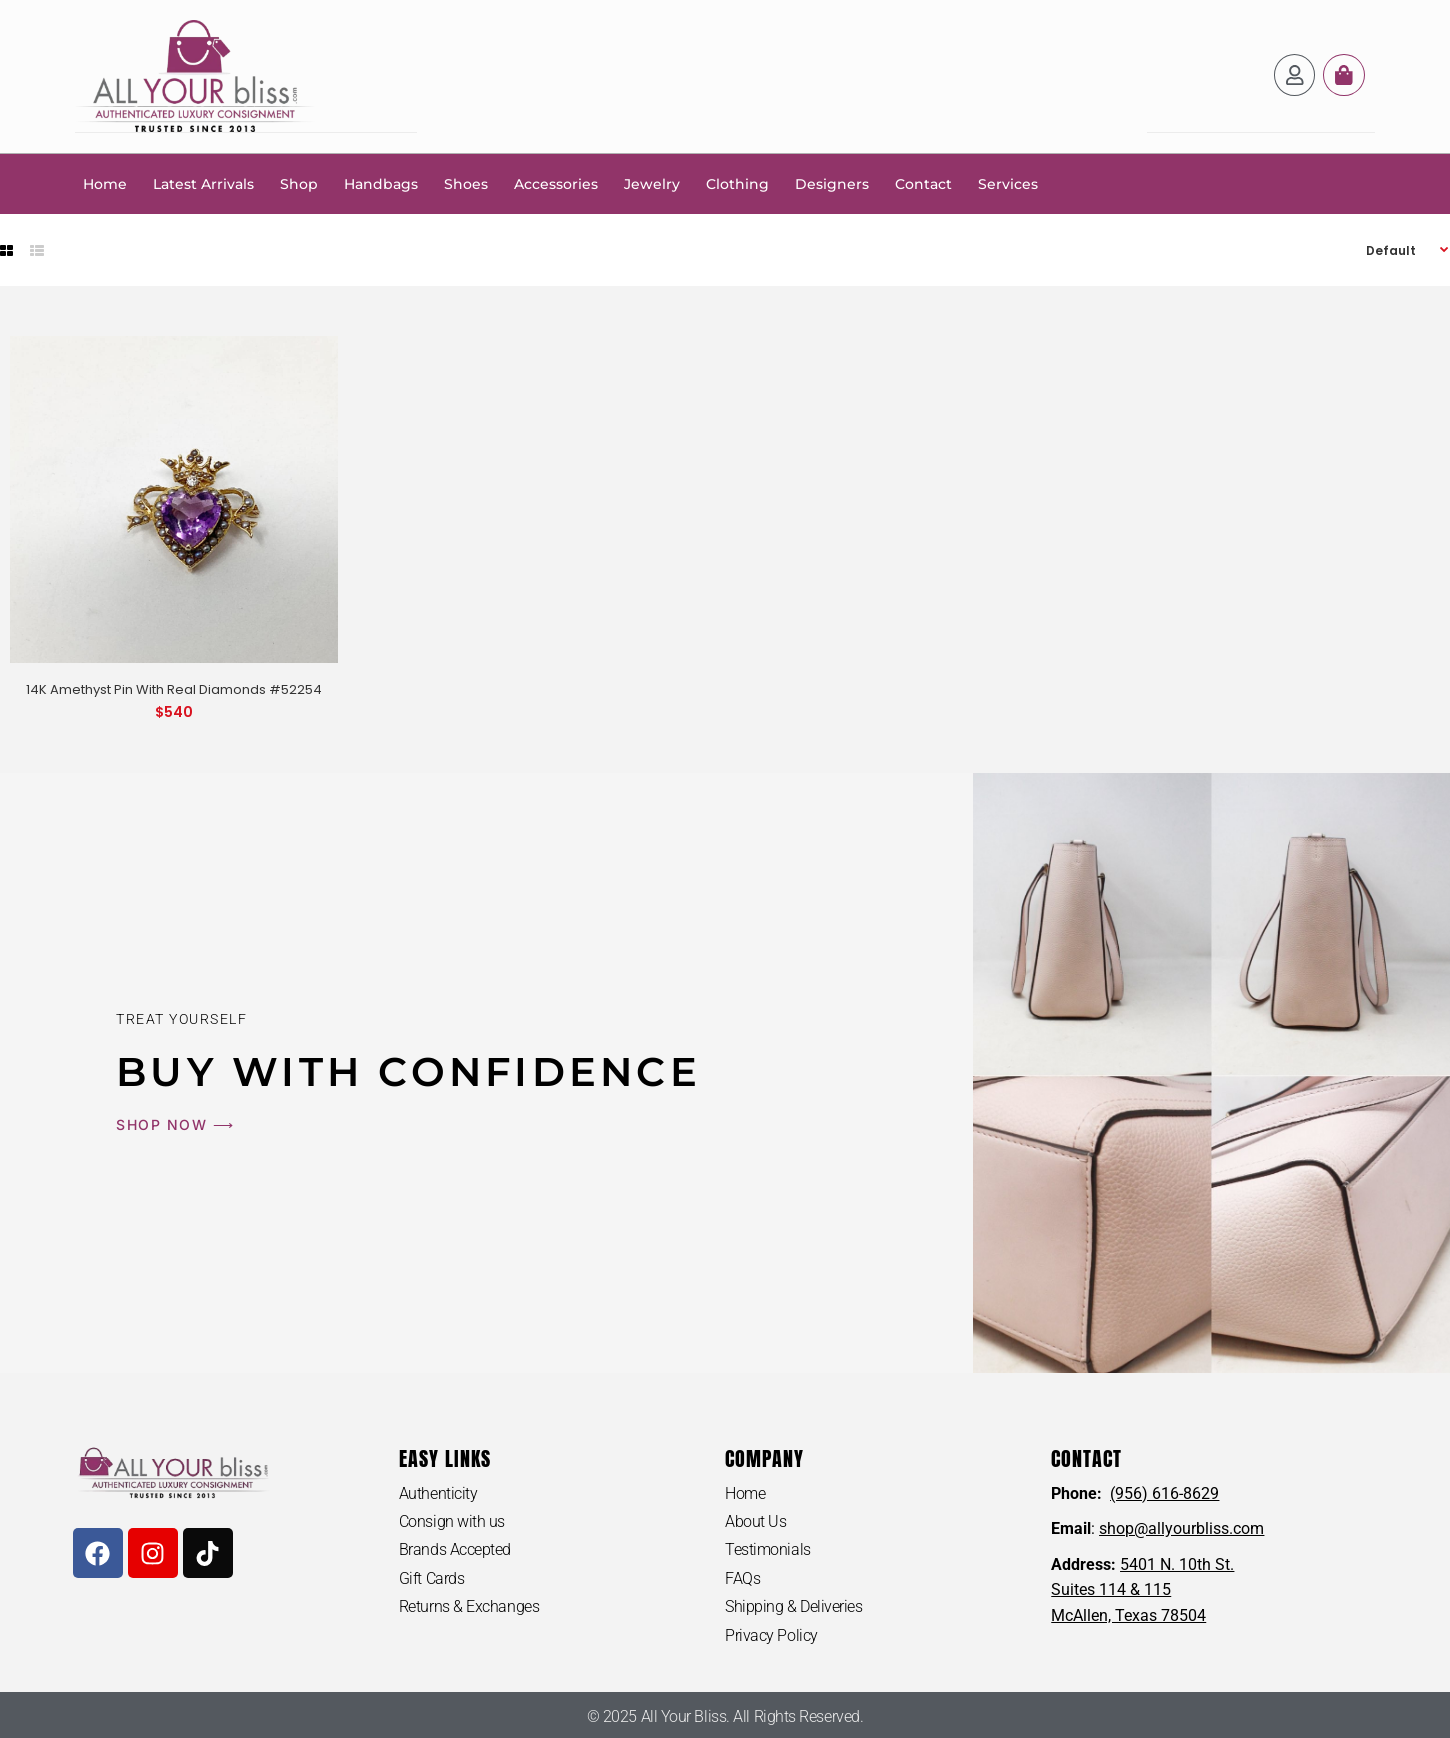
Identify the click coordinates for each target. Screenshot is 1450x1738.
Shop (299, 183)
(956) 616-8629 (1164, 1492)
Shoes (466, 183)
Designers (832, 183)
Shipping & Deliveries (794, 1606)
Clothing (737, 183)
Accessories (556, 183)
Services (1008, 183)
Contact (923, 183)
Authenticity (438, 1492)
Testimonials (768, 1549)
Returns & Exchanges (469, 1606)
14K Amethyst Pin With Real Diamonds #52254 (174, 688)
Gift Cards (432, 1577)
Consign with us (452, 1520)
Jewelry (652, 183)
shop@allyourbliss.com (1181, 1527)
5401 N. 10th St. (1177, 1563)
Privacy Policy (771, 1635)
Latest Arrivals (203, 183)
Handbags (381, 183)
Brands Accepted (455, 1549)
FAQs (742, 1577)
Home (105, 183)
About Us (755, 1520)
